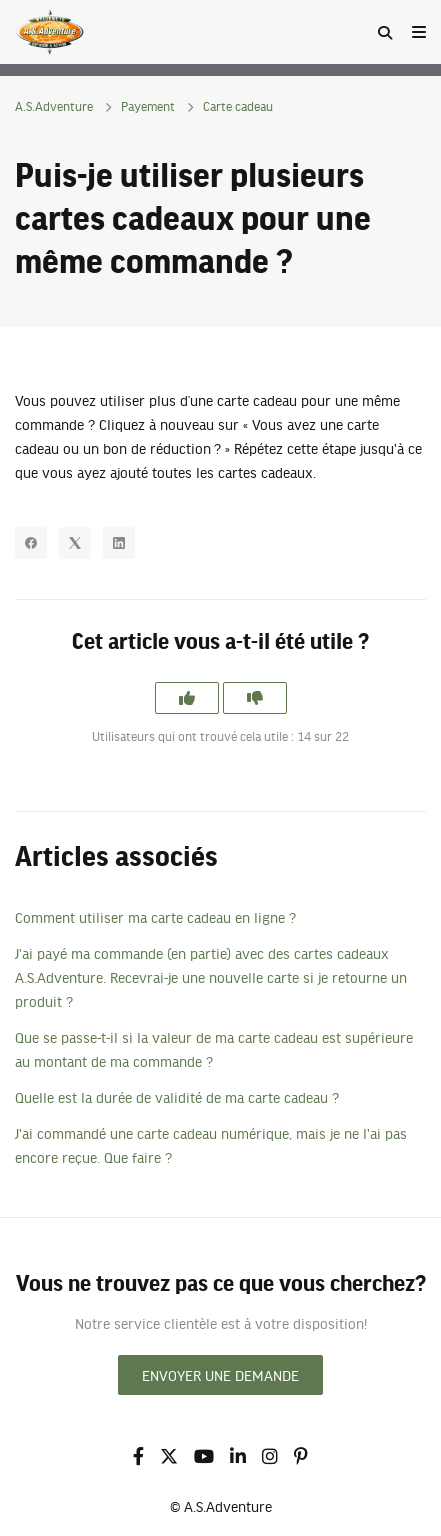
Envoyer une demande (220, 1375)
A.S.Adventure (54, 106)
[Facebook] (31, 543)
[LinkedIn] (119, 543)
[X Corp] (75, 543)
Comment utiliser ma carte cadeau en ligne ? (155, 917)
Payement (148, 106)
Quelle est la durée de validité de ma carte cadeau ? (177, 1097)
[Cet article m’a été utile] (187, 698)
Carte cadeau (238, 106)
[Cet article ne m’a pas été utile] (255, 698)
